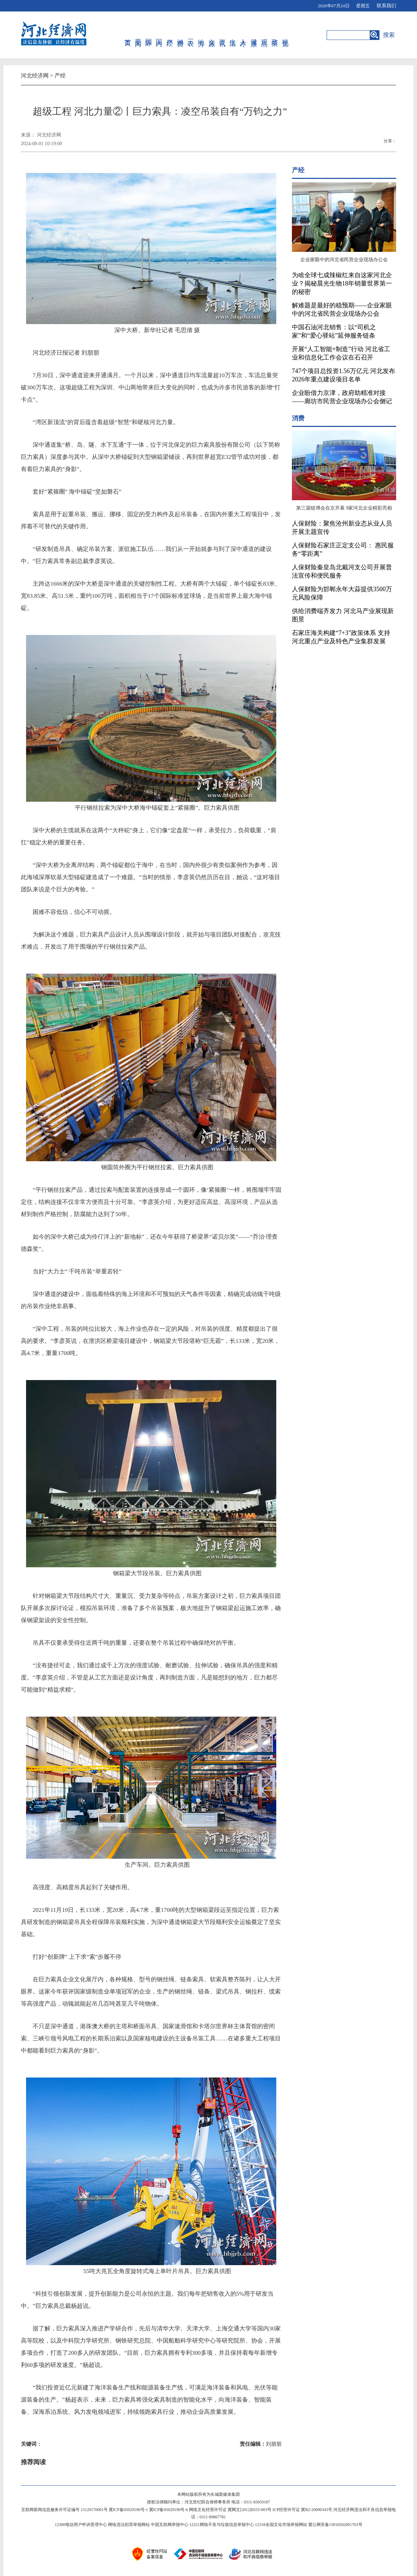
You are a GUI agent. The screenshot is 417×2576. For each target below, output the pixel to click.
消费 (180, 35)
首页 (128, 35)
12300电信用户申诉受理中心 (81, 2524)
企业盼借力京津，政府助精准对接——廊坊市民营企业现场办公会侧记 (342, 397)
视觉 (285, 35)
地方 (201, 35)
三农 (191, 35)
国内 (159, 35)
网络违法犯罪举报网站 (129, 2524)
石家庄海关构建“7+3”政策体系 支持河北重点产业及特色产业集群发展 (341, 637)
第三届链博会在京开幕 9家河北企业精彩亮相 (344, 508)
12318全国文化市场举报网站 (281, 2524)
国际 (149, 35)
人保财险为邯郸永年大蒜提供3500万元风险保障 (342, 593)
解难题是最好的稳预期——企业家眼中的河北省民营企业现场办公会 (342, 309)
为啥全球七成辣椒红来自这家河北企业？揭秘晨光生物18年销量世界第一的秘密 (342, 283)
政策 (275, 35)
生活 (233, 35)
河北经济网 (35, 76)
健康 (254, 35)
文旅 (212, 35)
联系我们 (386, 5)
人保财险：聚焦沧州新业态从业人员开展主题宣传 (342, 527)
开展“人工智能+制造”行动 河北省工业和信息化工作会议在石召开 (341, 353)
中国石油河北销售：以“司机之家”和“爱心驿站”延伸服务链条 (334, 331)
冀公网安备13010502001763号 (335, 2524)
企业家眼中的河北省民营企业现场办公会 (344, 259)
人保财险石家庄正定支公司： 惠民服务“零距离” (343, 549)
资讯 (222, 35)
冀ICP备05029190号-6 (168, 2509)
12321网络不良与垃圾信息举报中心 (221, 2524)
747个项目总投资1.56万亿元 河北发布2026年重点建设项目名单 (343, 375)
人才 (243, 35)
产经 (170, 35)
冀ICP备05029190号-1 (128, 2509)
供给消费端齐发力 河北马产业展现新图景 (343, 615)
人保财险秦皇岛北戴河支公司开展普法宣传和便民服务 (342, 571)
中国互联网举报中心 (169, 2524)
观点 (264, 35)
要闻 (138, 35)
